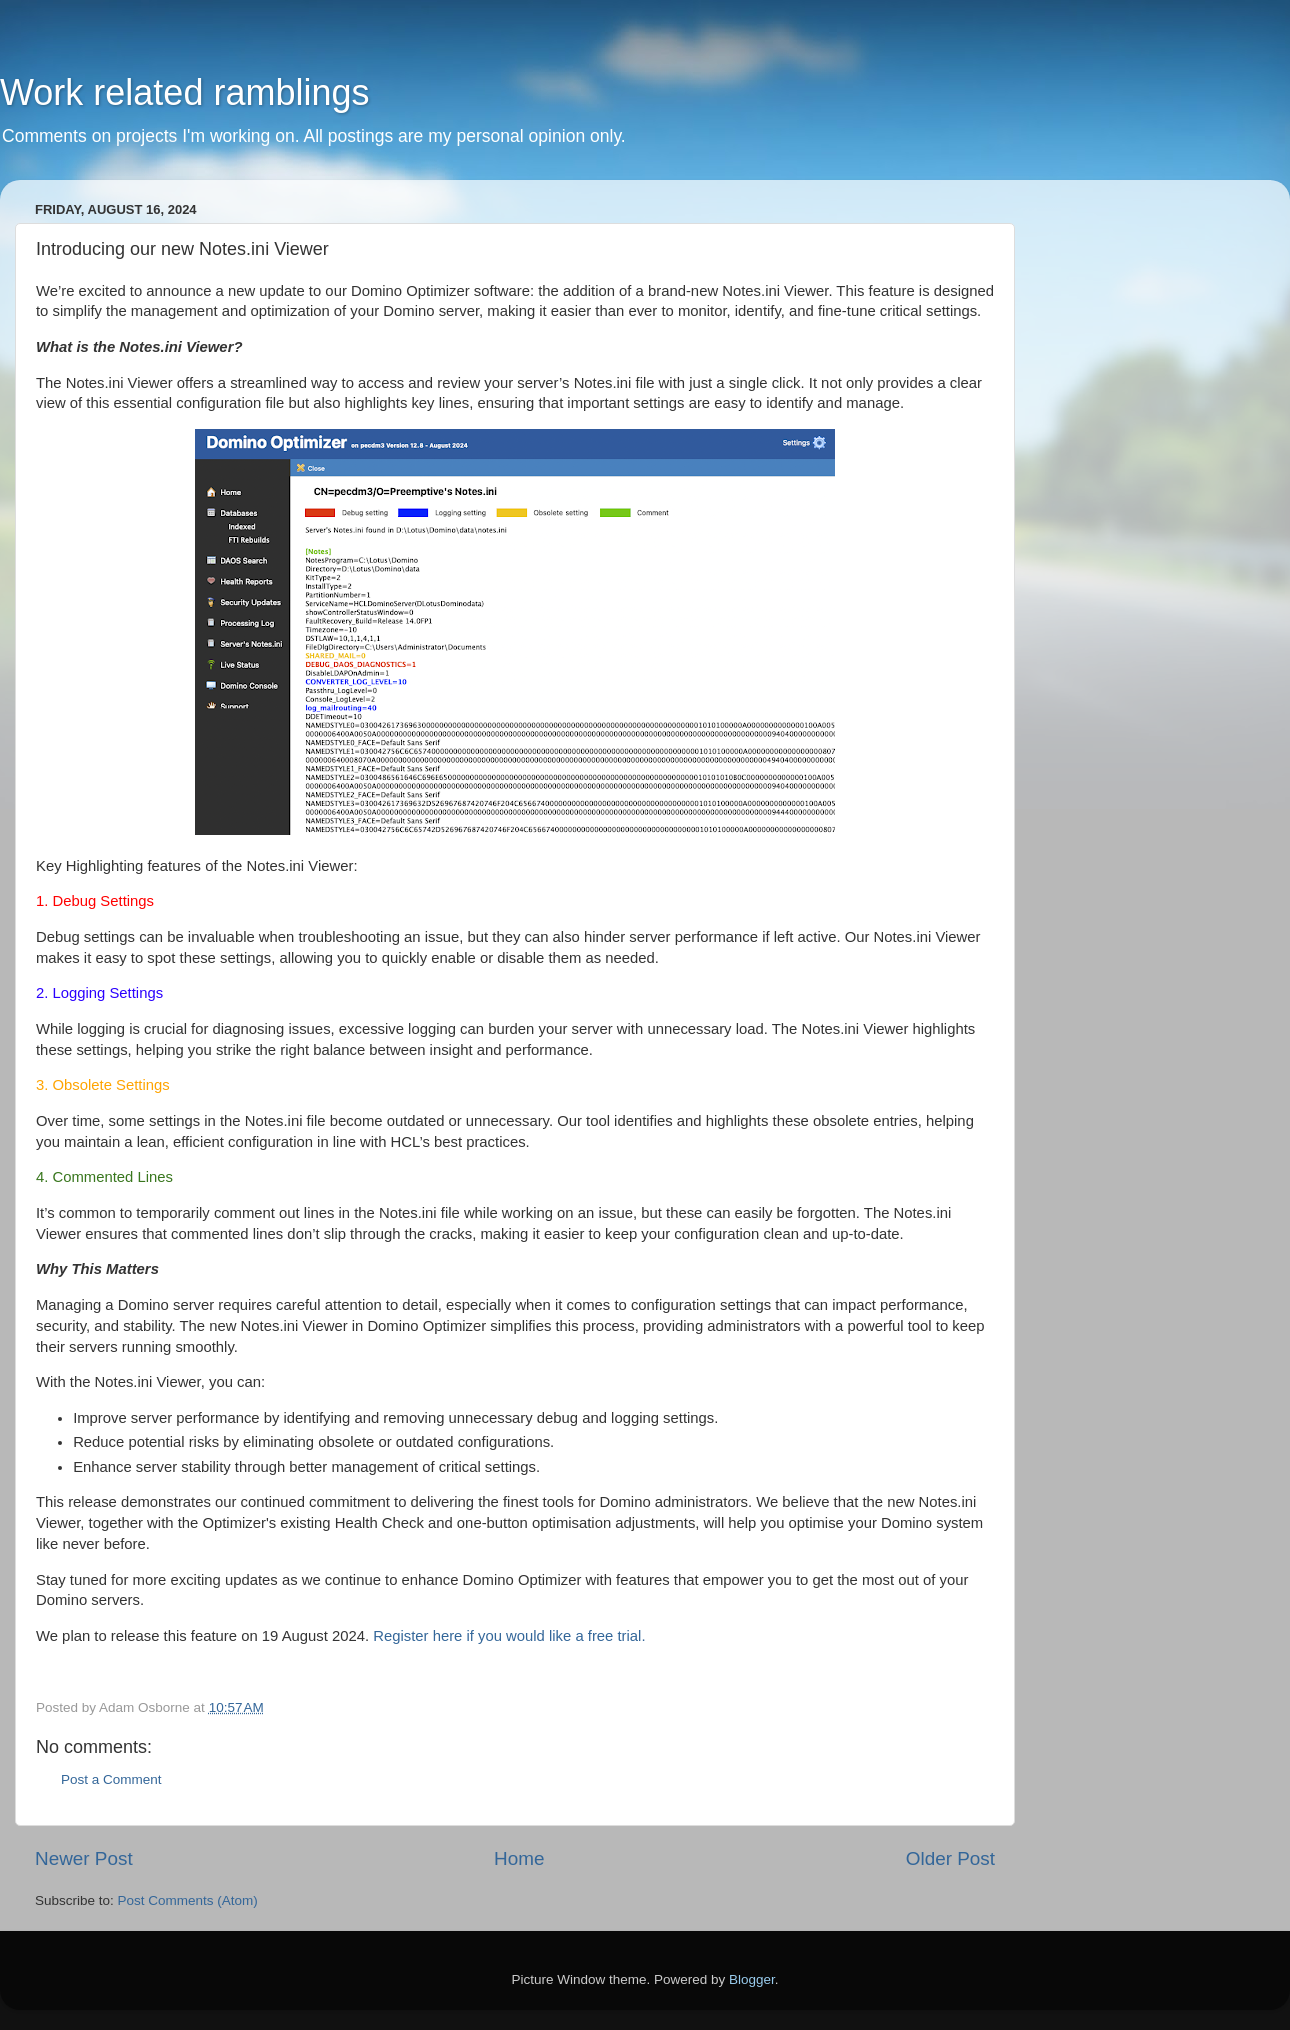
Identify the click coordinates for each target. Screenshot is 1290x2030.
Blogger (752, 1979)
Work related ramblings (184, 92)
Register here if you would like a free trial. (509, 1636)
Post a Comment (111, 1779)
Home (519, 1858)
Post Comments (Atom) (188, 1900)
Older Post (950, 1858)
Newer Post (84, 1858)
